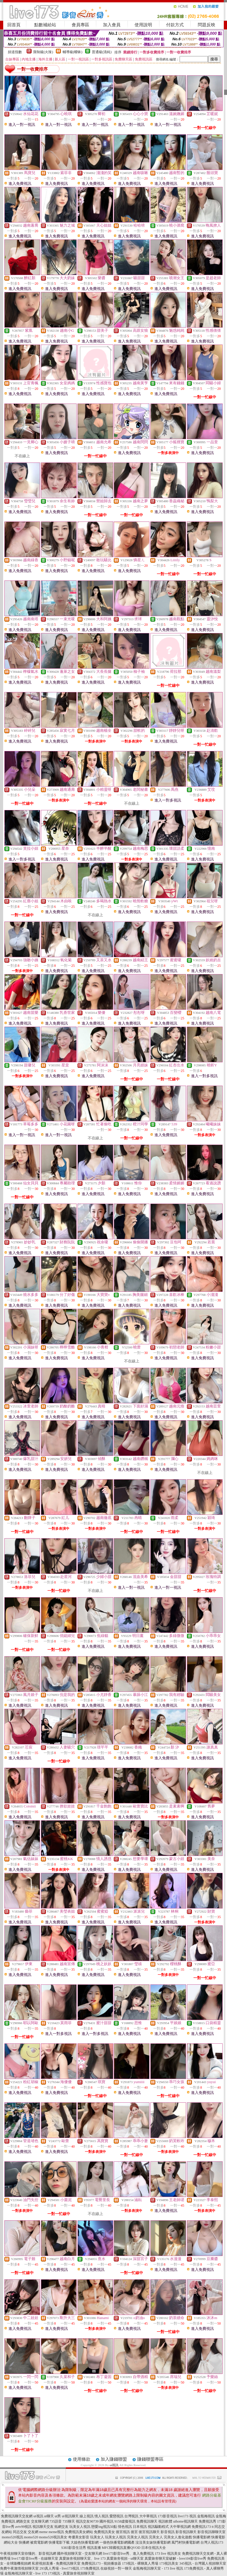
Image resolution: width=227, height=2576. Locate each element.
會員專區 (80, 24)
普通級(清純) (102, 52)
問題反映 (206, 24)
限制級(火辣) (43, 52)
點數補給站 (45, 24)
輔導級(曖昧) (72, 52)
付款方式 (175, 24)
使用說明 (143, 24)
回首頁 (13, 24)
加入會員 (112, 24)
